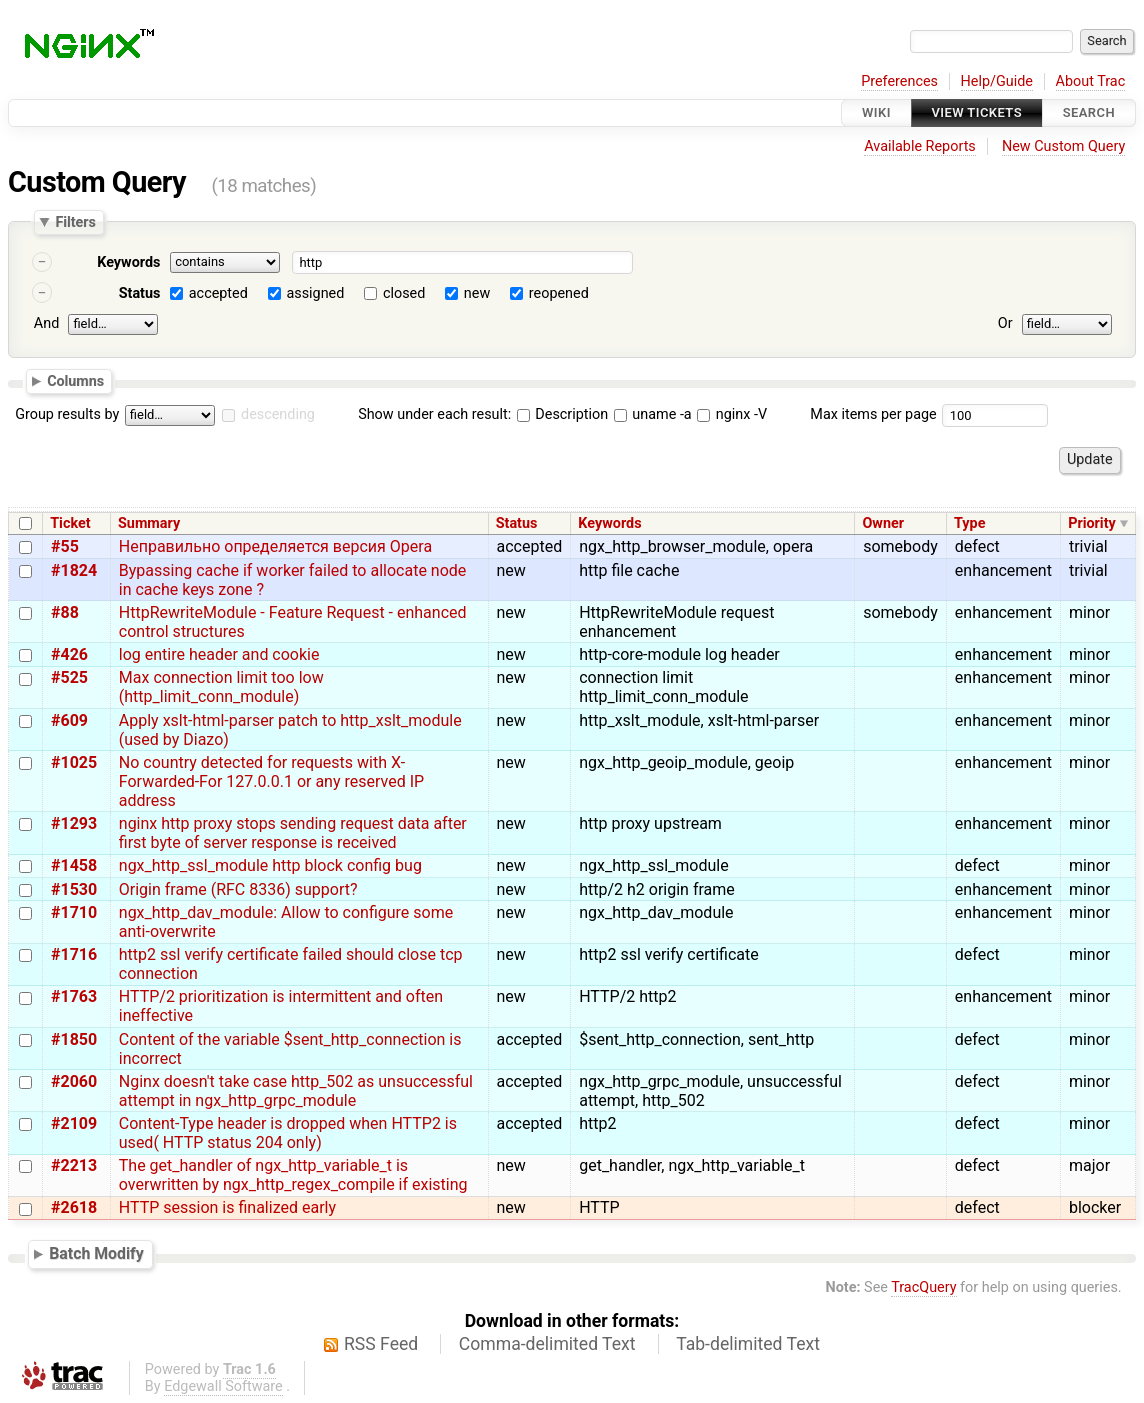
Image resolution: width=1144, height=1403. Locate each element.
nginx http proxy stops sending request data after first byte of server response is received (293, 833)
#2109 (74, 1123)
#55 (65, 546)
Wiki (876, 112)
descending (278, 414)
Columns (75, 380)
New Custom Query (1063, 146)
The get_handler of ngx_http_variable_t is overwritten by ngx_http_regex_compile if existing (293, 1175)
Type (969, 523)
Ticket (70, 523)
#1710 (74, 912)
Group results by (67, 414)
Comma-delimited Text (547, 1344)
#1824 (74, 570)
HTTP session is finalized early (227, 1207)
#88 (65, 612)
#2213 (74, 1165)
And (46, 323)
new (477, 293)
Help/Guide (997, 81)
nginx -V (732, 414)
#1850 (74, 1039)
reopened (559, 293)
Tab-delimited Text (748, 1344)
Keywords (128, 262)
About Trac (1091, 81)
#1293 (74, 823)
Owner (883, 523)
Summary (149, 523)
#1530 (74, 889)
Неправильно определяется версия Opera (275, 546)
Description (562, 414)
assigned (315, 293)
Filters (75, 222)
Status (140, 293)
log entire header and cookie (219, 654)
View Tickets (977, 112)
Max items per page (873, 414)
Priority (1092, 523)
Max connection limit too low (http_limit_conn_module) (221, 687)
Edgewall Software (223, 1386)
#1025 (74, 762)
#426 (69, 654)
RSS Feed (381, 1344)
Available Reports (920, 146)
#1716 (74, 954)
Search (1089, 112)
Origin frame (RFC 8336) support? (238, 889)
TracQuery (923, 1287)
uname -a (653, 414)
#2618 (74, 1207)
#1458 (74, 865)
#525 (69, 677)
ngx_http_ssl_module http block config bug (270, 865)
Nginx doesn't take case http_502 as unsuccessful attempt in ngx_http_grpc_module (296, 1091)
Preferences (899, 81)
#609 (69, 720)
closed (404, 293)
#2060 (74, 1081)
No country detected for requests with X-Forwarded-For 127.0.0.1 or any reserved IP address (271, 781)
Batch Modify (96, 1253)
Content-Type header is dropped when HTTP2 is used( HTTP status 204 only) (288, 1133)
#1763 (74, 996)
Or (1005, 323)
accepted (218, 293)
